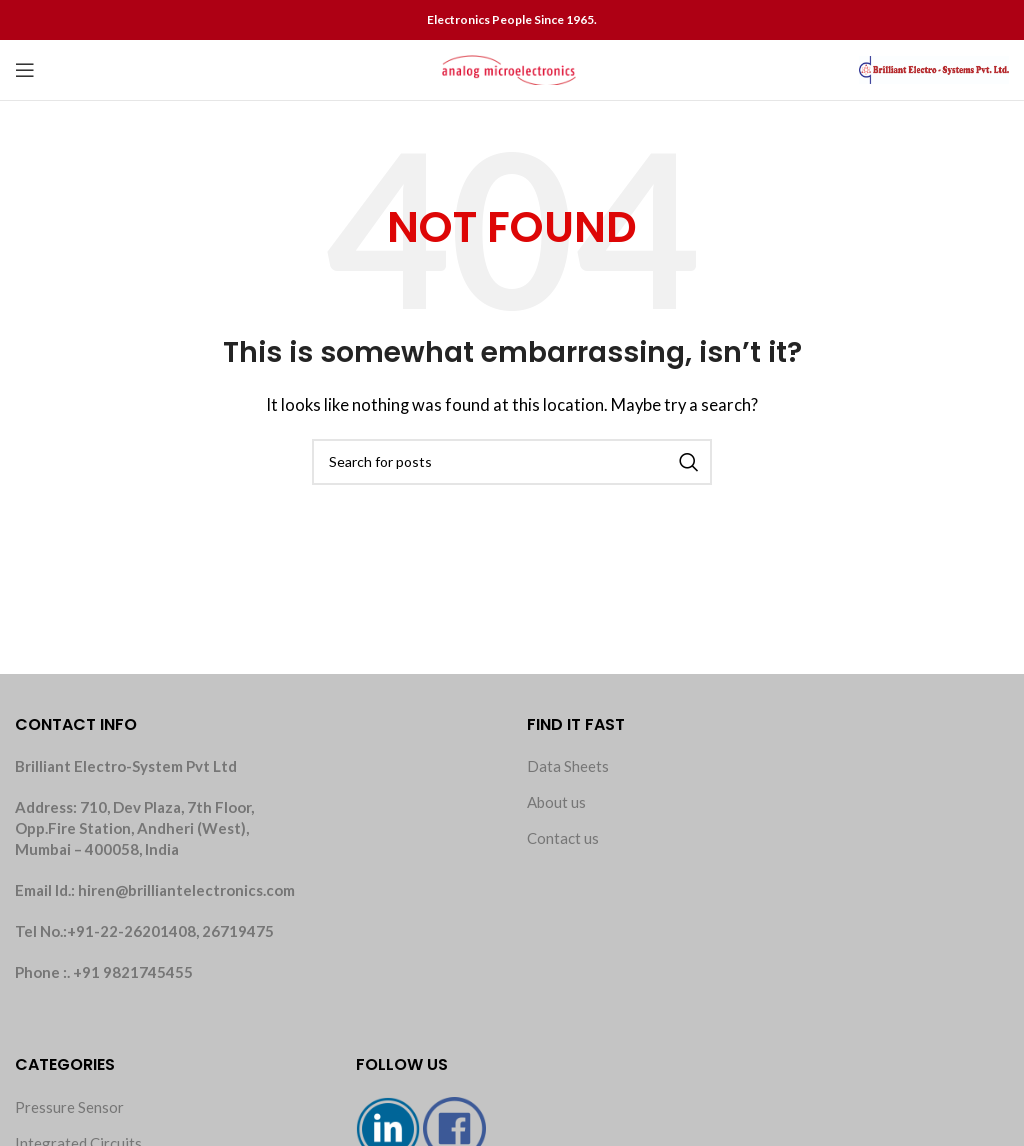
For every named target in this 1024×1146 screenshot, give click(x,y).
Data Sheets (568, 766)
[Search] (512, 462)
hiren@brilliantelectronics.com (186, 890)
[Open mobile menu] (25, 70)
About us (556, 802)
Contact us (563, 838)
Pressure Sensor (69, 1107)
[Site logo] (512, 68)
